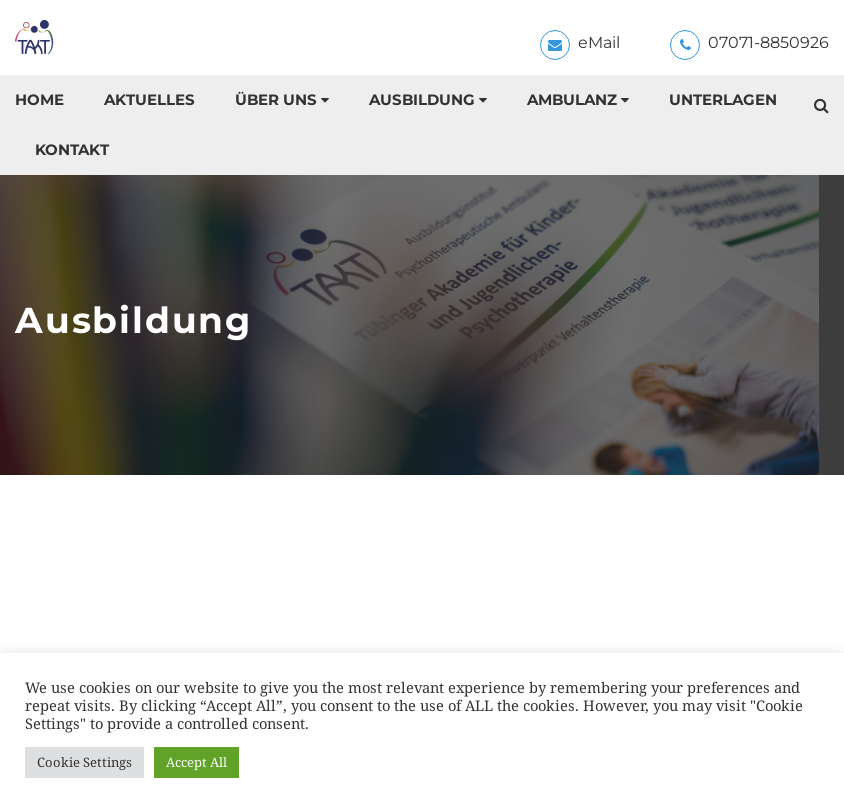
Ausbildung (422, 99)
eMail (599, 42)
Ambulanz (572, 99)
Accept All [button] (196, 762)
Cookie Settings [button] (84, 762)
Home (39, 99)
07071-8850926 (768, 42)
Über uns (276, 99)
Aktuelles (149, 99)
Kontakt (72, 149)
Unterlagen (723, 99)
